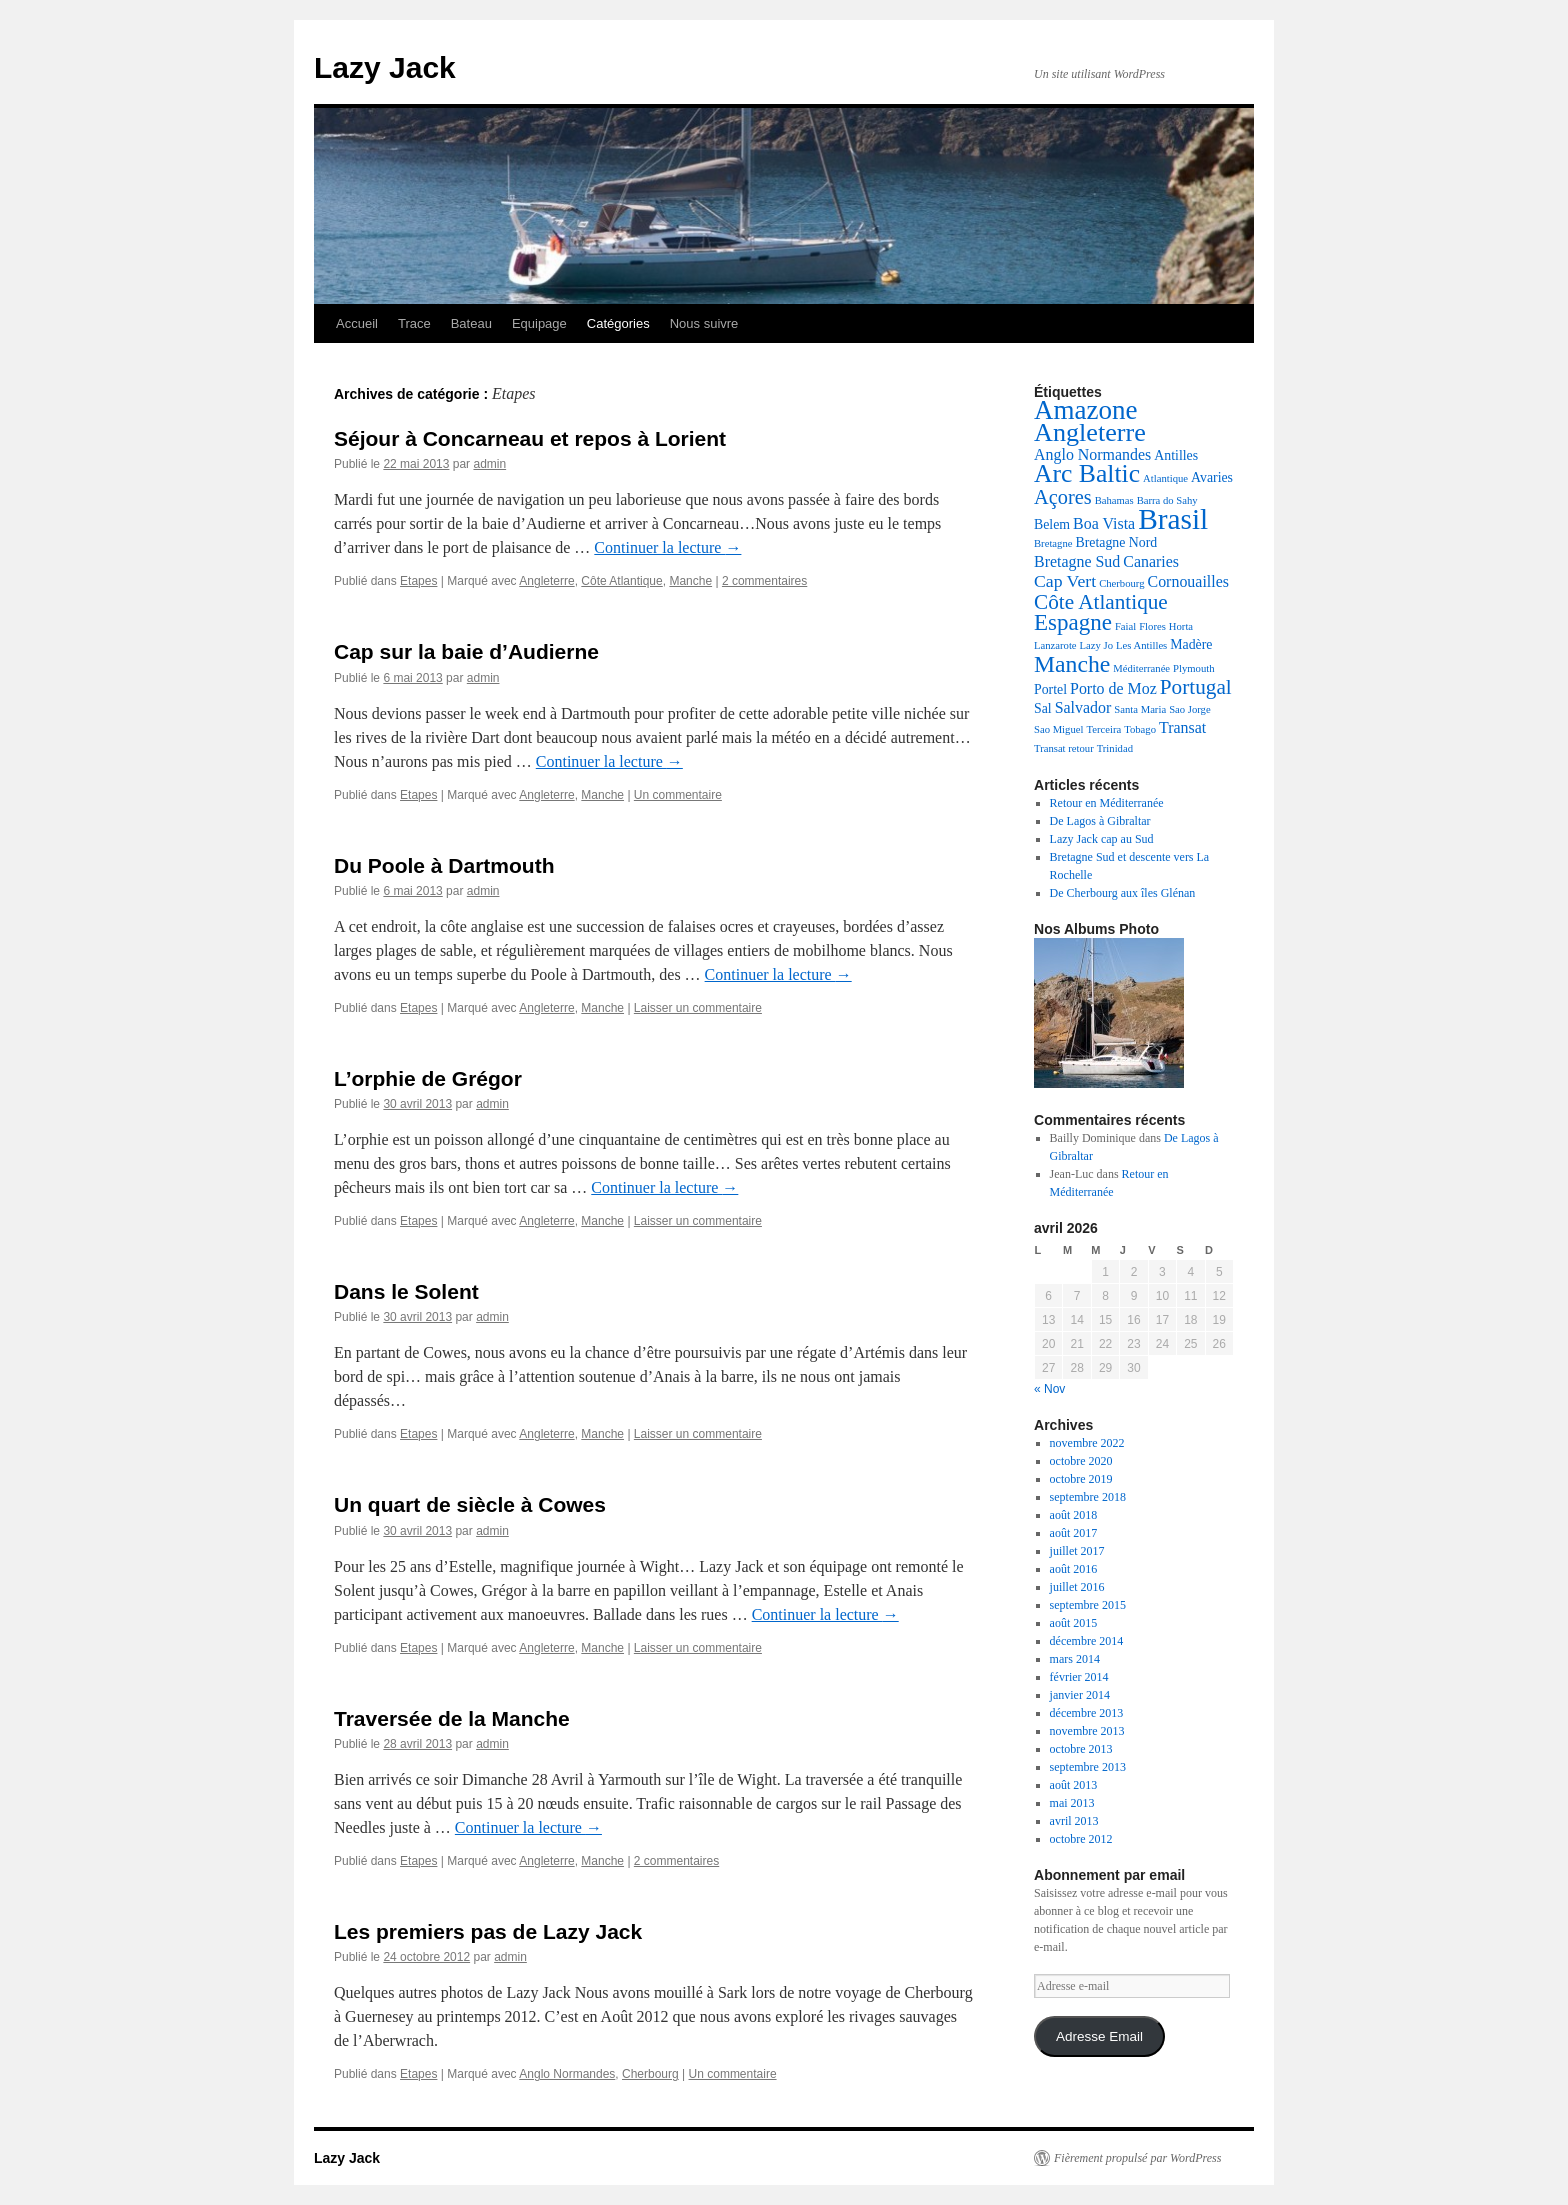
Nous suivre (704, 323)
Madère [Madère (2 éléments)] (1191, 644)
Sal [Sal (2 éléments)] (1043, 708)
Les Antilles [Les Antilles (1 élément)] (1141, 645)
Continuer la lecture (667, 547)
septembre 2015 (1088, 1605)
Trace (414, 323)
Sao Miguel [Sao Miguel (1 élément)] (1058, 729)
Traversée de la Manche (452, 1718)
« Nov (1049, 1389)
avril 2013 (1074, 1821)
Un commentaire (678, 795)
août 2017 (1074, 1533)
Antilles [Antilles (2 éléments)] (1176, 455)
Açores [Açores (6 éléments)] (1063, 497)
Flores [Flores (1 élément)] (1152, 626)
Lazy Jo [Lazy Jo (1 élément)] (1096, 645)
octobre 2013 (1081, 1749)
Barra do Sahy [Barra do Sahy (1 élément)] (1167, 500)
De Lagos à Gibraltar (1100, 821)
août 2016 (1074, 1569)
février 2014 (1079, 1677)
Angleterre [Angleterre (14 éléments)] (1090, 432)
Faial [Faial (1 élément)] (1125, 626)
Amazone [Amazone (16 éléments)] (1086, 410)
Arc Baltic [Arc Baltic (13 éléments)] (1087, 473)
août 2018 (1074, 1515)
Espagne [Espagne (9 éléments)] (1073, 622)
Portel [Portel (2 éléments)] (1050, 689)
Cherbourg (650, 2074)
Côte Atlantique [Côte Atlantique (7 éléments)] (1101, 602)
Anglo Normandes (567, 2074)
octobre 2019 (1081, 1479)
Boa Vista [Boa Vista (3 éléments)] (1104, 523)
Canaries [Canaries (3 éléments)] (1151, 561)
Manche (690, 581)
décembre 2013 (1087, 1713)
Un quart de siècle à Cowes (470, 1504)
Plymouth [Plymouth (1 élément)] (1193, 668)
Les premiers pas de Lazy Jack (488, 1931)
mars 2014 (1075, 1659)
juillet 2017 (1077, 1551)
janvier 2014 (1080, 1695)
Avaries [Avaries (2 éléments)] (1212, 477)
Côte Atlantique (621, 581)
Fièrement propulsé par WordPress (1137, 2158)
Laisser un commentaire (698, 1008)
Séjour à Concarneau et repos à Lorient (530, 438)
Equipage (539, 323)
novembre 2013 (1087, 1731)
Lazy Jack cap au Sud (1102, 839)
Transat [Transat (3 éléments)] (1182, 727)
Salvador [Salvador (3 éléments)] (1083, 707)
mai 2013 (1072, 1803)
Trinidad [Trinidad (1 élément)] (1115, 748)
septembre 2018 (1088, 1497)
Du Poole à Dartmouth (444, 865)
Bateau (471, 323)
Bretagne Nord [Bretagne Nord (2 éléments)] (1116, 542)
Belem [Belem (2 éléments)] (1052, 524)
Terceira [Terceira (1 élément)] (1103, 729)
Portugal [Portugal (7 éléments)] (1196, 687)
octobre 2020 (1081, 1461)
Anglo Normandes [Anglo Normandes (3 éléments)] (1092, 454)
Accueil (357, 323)
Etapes (418, 581)
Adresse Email (1099, 2036)
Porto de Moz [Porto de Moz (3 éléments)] (1113, 688)
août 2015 (1074, 1623)
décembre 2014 (1087, 1641)
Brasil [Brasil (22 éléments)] (1173, 519)
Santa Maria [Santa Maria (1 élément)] (1140, 709)
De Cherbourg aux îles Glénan (1123, 893)
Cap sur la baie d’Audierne (466, 651)
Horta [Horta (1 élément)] (1181, 626)
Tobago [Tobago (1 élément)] (1140, 729)
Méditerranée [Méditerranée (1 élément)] (1141, 668)
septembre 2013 (1088, 1767)
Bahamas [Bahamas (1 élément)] (1114, 500)
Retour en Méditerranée (1107, 803)
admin (489, 464)
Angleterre (546, 581)
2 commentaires (764, 581)
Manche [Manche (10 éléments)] (1072, 664)
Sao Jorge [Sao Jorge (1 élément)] (1190, 709)
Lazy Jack (385, 67)
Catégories (618, 323)
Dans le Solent (406, 1291)
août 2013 (1074, 1785)
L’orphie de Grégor (428, 1078)
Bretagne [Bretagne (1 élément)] (1053, 543)
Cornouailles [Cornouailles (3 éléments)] (1188, 581)
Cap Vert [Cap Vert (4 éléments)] (1065, 581)
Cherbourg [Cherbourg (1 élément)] (1121, 583)
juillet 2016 (1077, 1587)
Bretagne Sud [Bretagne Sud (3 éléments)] (1077, 561)
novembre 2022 (1087, 1443)
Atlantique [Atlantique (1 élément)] (1165, 478)
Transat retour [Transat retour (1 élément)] (1064, 748)
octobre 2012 (1081, 1839)
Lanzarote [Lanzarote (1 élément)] (1055, 645)
